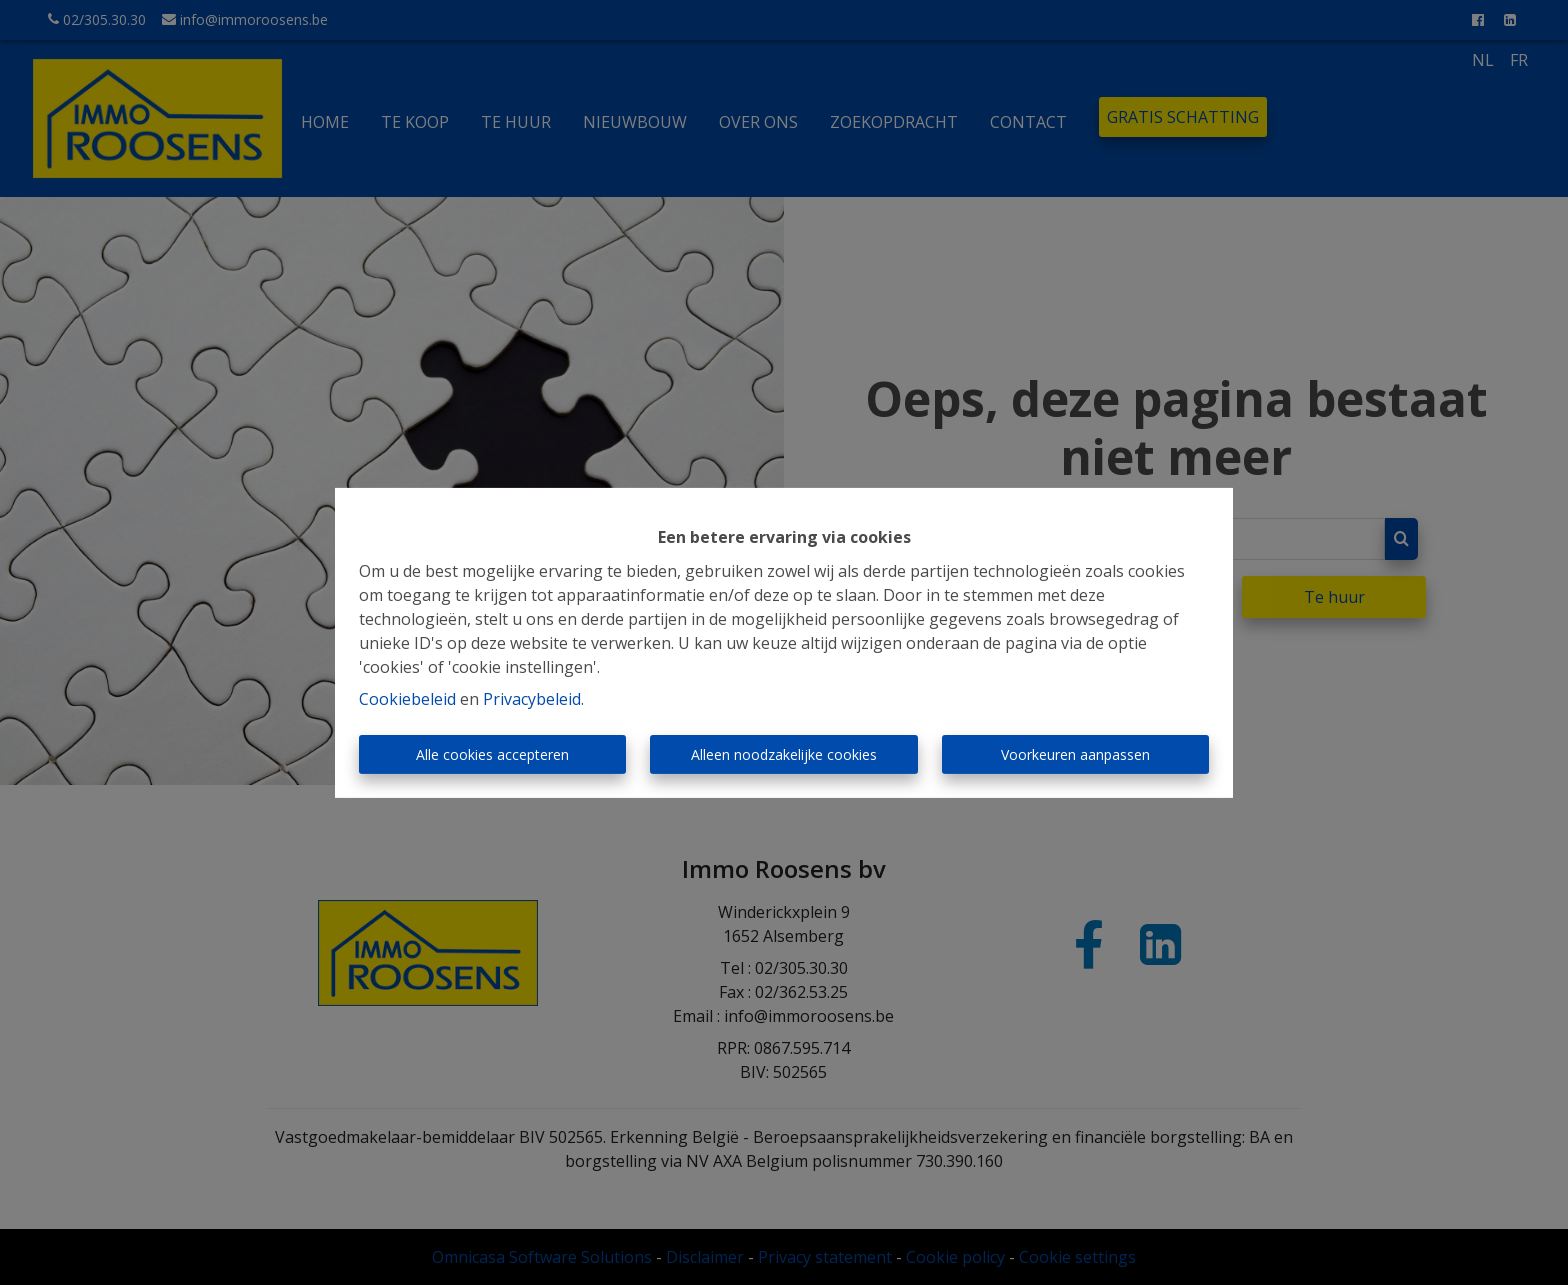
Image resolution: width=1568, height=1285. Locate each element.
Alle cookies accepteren (492, 754)
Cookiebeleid (407, 699)
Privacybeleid (532, 699)
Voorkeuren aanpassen (1075, 754)
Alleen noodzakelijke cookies (784, 754)
